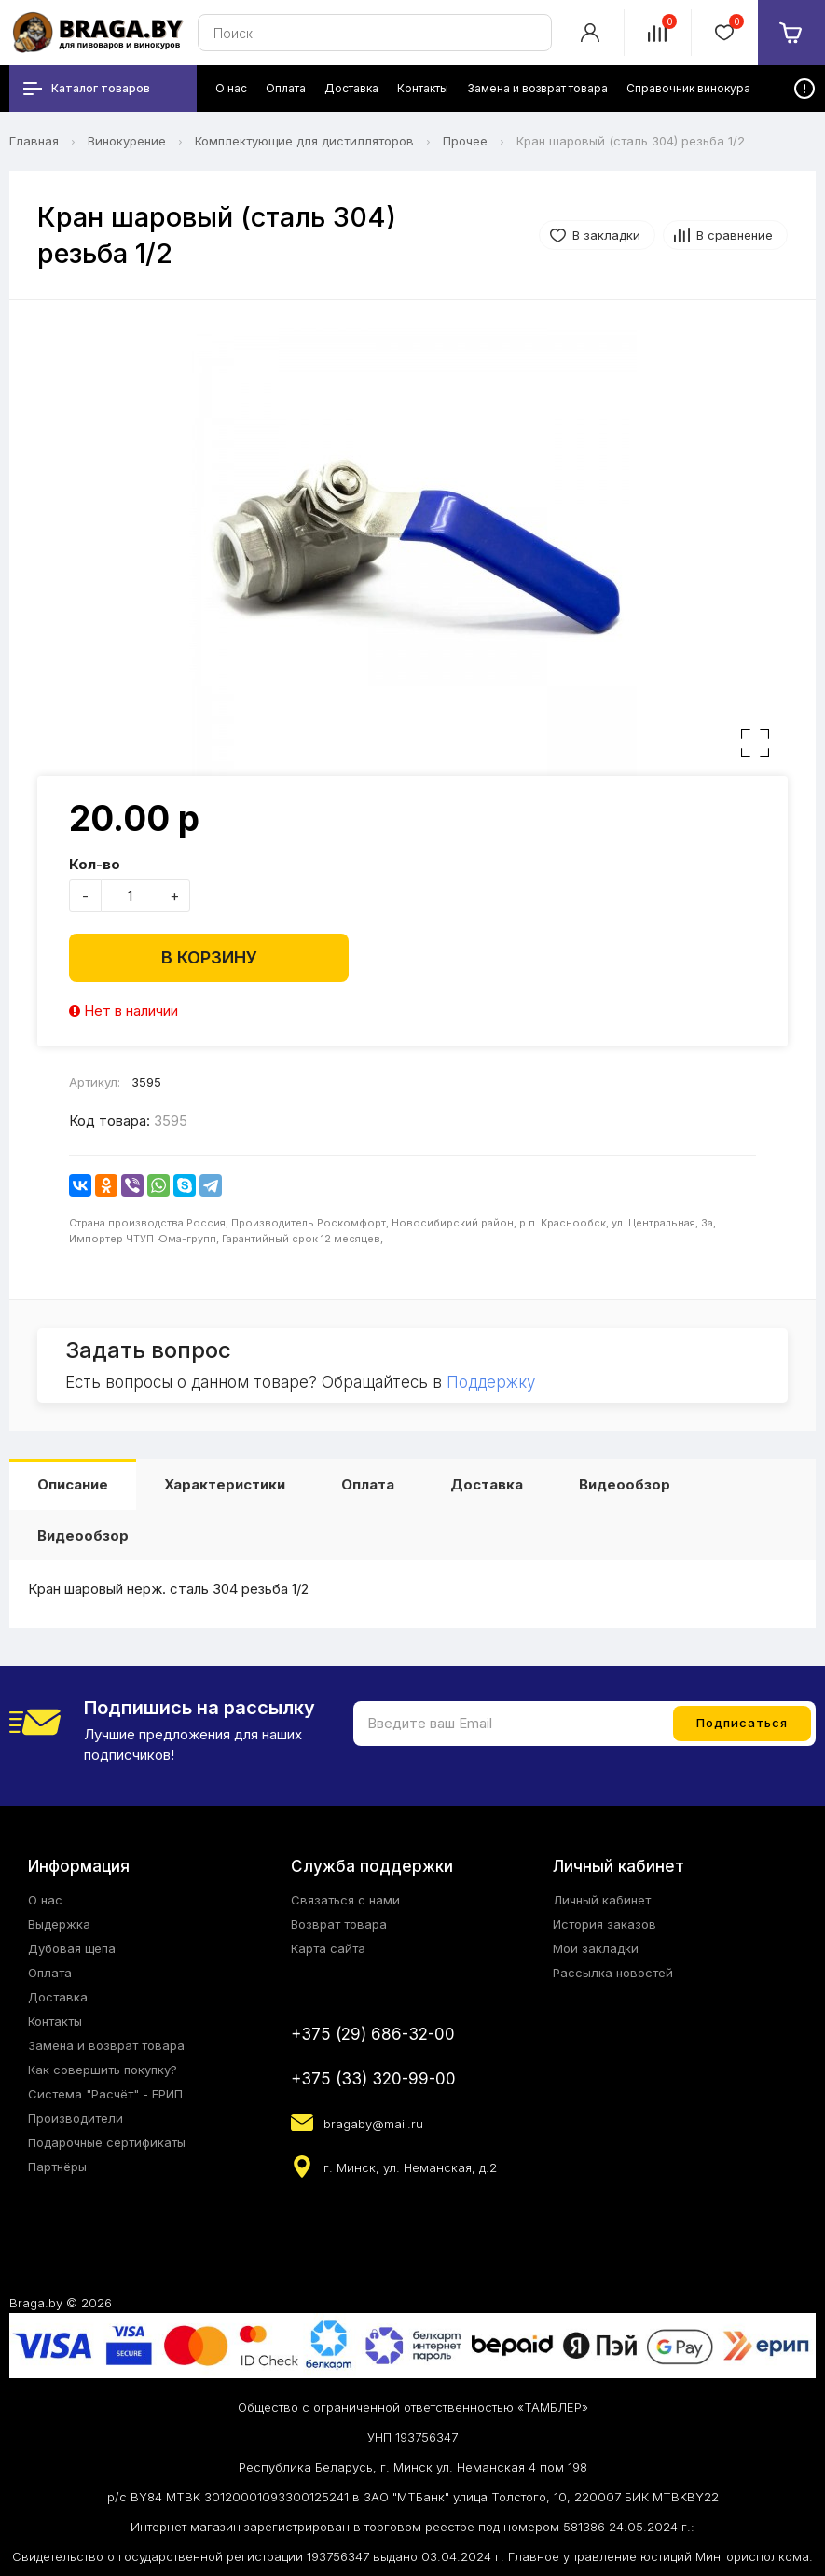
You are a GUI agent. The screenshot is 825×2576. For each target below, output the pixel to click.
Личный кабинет (602, 1899)
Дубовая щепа (72, 1948)
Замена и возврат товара (106, 2045)
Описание (72, 1484)
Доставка (486, 1484)
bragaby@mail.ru (373, 2123)
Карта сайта (328, 1948)
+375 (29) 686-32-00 (373, 2034)
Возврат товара (339, 1924)
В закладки (606, 235)
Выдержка (59, 1924)
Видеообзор (624, 1484)
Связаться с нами (345, 1899)
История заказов (604, 1924)
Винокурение (127, 140)
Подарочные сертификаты (107, 2142)
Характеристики (224, 1484)
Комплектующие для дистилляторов (304, 140)
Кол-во (94, 864)
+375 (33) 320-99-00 (373, 2079)
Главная (34, 140)
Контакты (55, 2021)
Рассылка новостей (613, 1972)
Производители (75, 2118)
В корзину (209, 957)
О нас (45, 1899)
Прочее (465, 140)
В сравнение (734, 235)
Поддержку (491, 1382)
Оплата (367, 1484)
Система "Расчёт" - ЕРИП (105, 2093)
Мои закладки (596, 1948)
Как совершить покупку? (102, 2069)
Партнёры (57, 2166)
